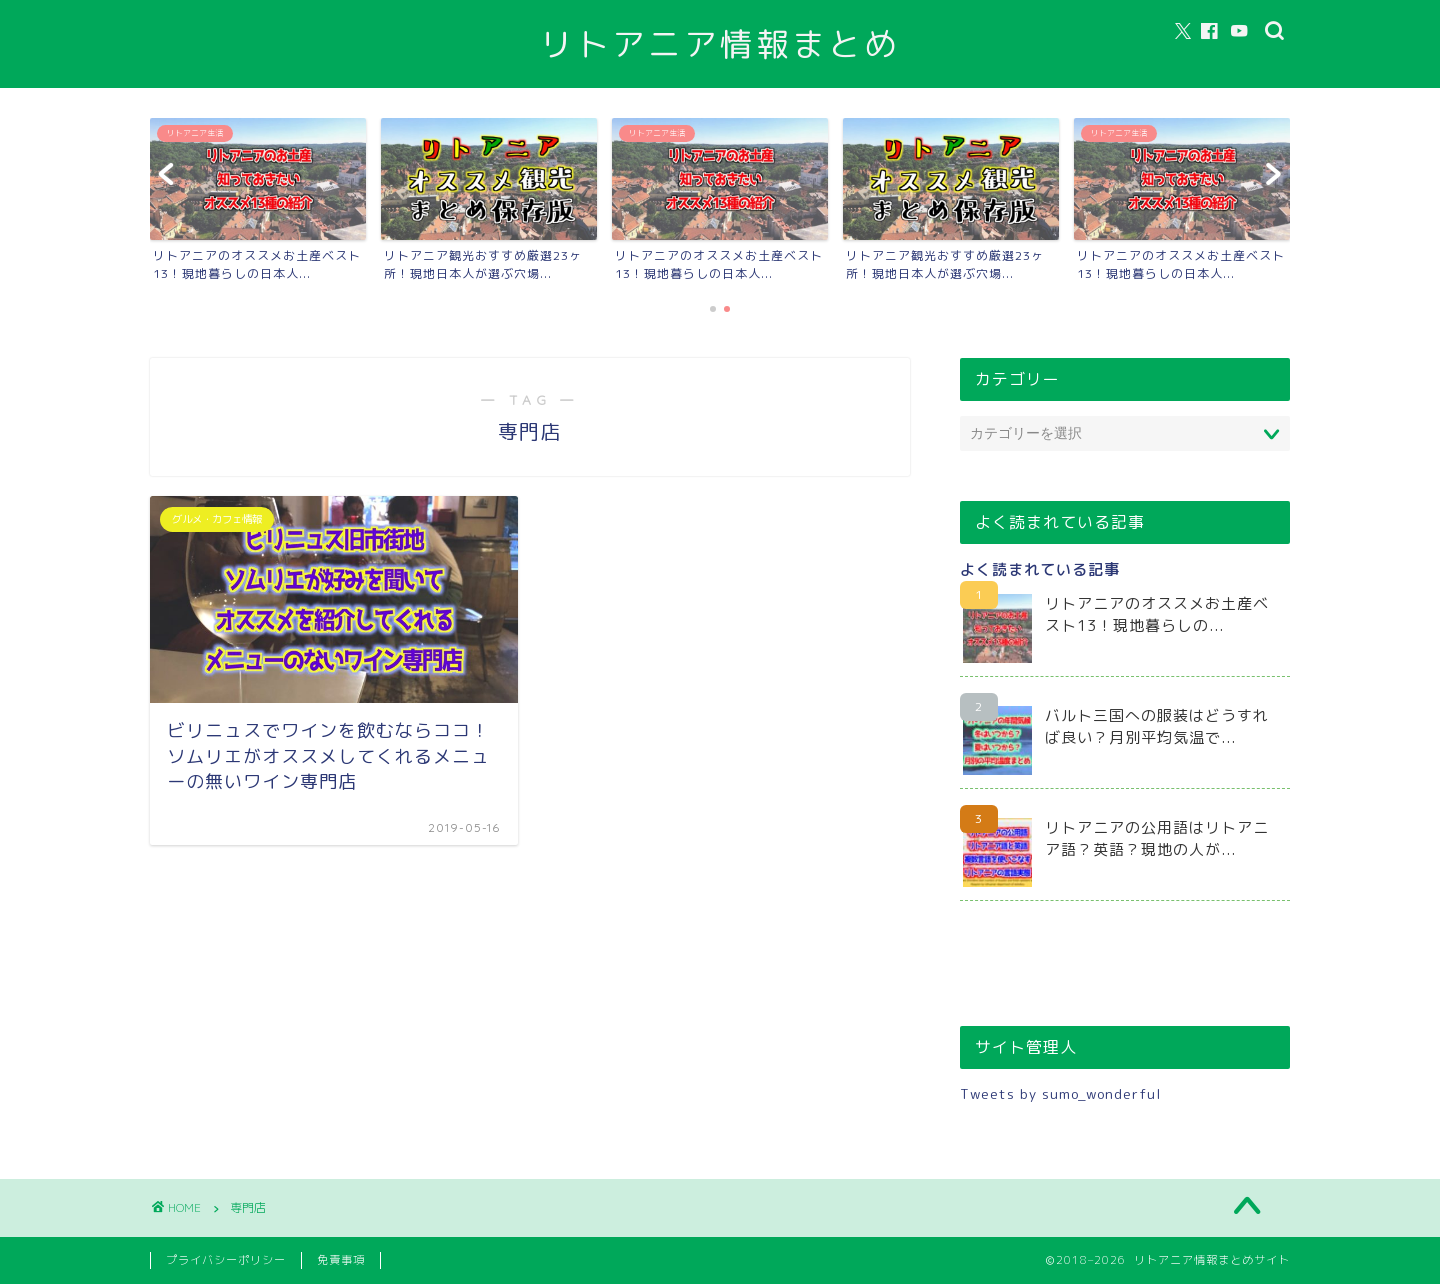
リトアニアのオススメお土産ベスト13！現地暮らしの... (1157, 614)
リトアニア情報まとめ (720, 43)
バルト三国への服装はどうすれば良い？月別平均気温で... (1157, 726)
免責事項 (341, 1260)
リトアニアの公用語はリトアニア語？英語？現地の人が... (1157, 838)
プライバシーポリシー (226, 1260)
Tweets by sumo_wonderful (1061, 1093)
